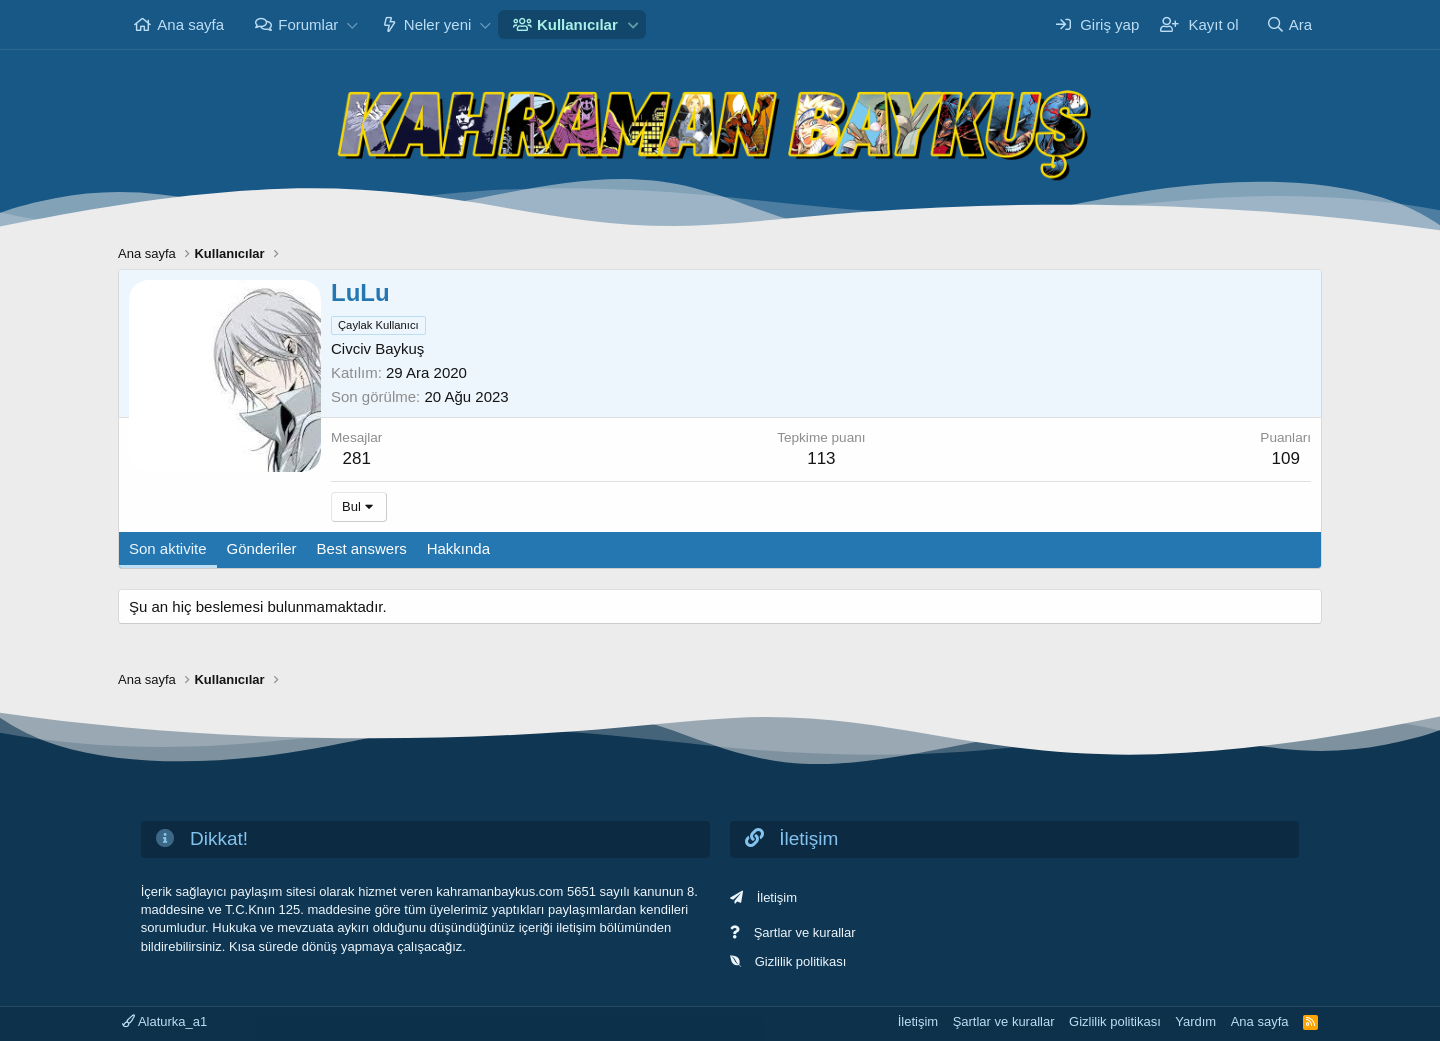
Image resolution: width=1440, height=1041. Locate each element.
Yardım (1195, 1021)
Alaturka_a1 (164, 1021)
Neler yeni (438, 24)
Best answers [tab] (362, 548)
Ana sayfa (190, 24)
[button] (352, 24)
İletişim (777, 897)
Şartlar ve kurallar (805, 932)
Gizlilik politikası (801, 961)
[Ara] (1289, 24)
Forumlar (308, 24)
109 (1285, 458)
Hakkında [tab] (458, 548)
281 (357, 458)
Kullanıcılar (577, 24)
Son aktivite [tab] (168, 548)
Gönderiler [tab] (262, 548)
